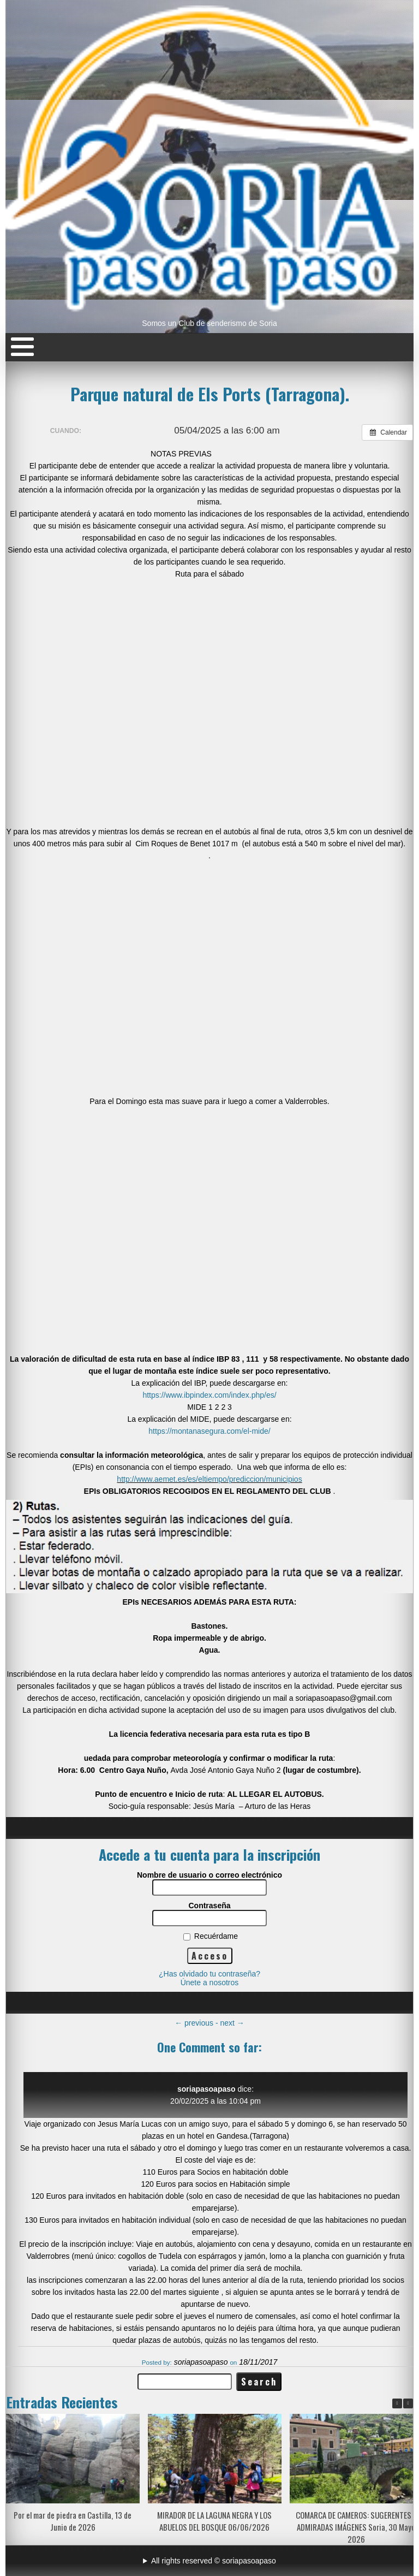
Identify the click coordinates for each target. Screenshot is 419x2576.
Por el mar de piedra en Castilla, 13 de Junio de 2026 (72, 2521)
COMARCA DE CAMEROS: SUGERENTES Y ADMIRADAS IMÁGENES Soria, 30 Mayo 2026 (356, 2527)
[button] (408, 2403)
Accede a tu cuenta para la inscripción (209, 1854)
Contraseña (209, 1905)
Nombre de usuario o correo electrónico (209, 1875)
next (232, 2023)
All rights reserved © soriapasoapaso (213, 2560)
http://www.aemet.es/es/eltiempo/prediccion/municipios (209, 1479)
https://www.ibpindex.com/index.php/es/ (209, 1395)
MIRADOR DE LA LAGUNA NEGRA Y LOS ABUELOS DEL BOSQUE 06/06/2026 (214, 2521)
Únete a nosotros (210, 1982)
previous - (197, 2023)
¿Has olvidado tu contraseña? (209, 1973)
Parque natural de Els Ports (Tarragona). (209, 393)
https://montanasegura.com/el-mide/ (209, 1431)
